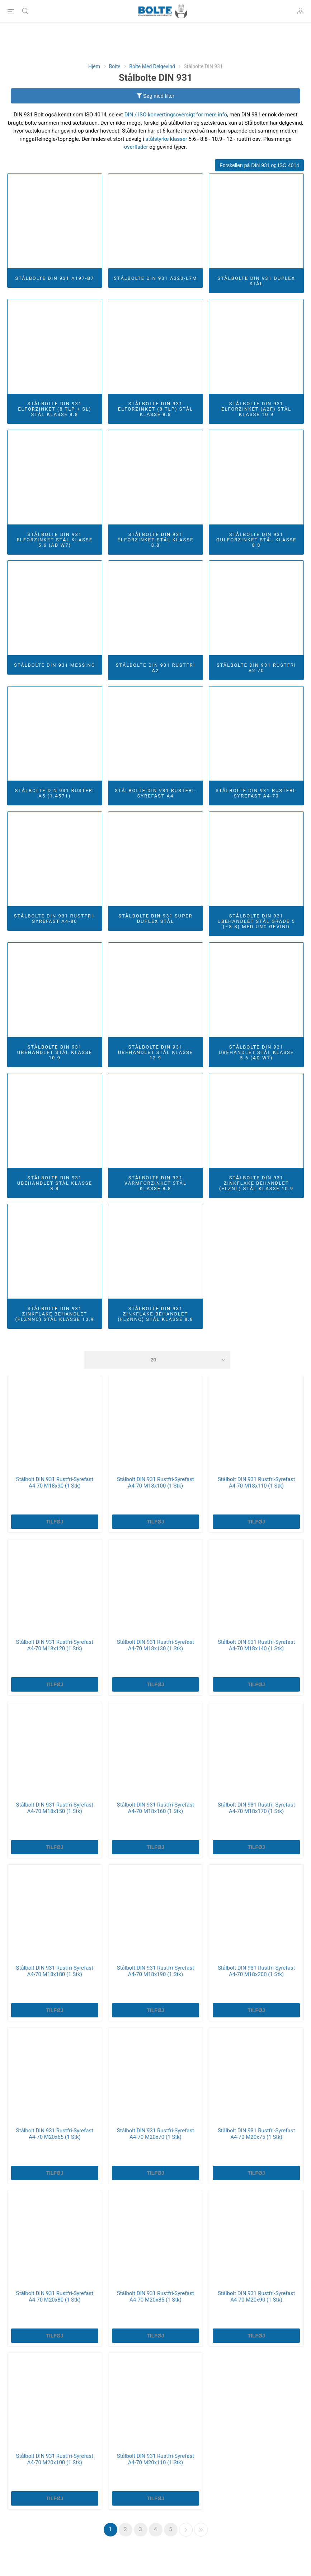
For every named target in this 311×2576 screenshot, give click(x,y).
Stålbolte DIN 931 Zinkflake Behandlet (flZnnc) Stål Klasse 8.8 (155, 1314)
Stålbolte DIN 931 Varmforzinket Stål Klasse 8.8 (155, 1183)
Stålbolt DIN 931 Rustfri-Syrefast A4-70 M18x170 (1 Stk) (256, 1808)
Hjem (94, 66)
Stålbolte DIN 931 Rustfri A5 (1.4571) (54, 793)
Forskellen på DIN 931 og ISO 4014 (259, 165)
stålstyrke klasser (166, 139)
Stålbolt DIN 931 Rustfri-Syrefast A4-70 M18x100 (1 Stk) (155, 1482)
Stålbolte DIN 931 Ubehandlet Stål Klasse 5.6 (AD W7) (256, 1052)
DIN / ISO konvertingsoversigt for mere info (175, 114)
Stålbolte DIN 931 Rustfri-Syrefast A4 (155, 793)
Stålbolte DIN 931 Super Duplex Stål (155, 918)
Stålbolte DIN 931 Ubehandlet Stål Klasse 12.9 (155, 1052)
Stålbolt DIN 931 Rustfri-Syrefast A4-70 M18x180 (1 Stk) (54, 1971)
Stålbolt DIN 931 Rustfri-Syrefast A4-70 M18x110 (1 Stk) (256, 1482)
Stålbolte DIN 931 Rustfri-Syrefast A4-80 (54, 918)
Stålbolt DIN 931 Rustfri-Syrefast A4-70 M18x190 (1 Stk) (155, 1971)
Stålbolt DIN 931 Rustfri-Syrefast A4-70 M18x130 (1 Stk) (155, 1645)
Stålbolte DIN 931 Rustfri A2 (155, 667)
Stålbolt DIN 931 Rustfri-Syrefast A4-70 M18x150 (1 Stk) (54, 1808)
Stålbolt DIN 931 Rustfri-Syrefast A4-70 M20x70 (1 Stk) (155, 2133)
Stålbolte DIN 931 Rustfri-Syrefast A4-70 (256, 793)
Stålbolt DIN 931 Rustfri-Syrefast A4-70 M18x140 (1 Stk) (256, 1645)
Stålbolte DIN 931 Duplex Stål (256, 281)
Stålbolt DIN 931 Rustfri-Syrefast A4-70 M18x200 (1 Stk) (256, 1971)
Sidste (201, 2529)
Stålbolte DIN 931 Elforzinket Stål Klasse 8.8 (156, 540)
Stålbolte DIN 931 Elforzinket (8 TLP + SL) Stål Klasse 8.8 (54, 409)
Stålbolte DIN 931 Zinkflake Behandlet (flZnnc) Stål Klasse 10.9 (54, 1314)
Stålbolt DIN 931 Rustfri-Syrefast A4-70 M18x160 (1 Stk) (155, 1808)
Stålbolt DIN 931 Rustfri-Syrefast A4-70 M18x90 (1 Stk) (54, 1482)
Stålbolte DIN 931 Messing (54, 665)
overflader (136, 147)
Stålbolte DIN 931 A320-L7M (155, 278)
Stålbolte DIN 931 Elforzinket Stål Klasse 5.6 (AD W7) (55, 540)
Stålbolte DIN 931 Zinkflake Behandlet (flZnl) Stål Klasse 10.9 (256, 1183)
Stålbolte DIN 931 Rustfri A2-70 (256, 667)
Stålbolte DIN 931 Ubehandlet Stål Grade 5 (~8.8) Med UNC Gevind (256, 921)
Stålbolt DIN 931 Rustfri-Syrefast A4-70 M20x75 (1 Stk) (256, 2133)
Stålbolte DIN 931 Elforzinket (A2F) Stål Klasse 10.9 (256, 409)
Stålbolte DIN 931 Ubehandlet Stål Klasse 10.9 (54, 1052)
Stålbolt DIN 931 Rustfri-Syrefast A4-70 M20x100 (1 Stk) (54, 2459)
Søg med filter (155, 96)
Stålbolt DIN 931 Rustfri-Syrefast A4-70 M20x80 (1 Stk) (54, 2296)
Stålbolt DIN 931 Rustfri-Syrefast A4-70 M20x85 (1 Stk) (155, 2296)
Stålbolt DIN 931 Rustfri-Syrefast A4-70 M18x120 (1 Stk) (54, 1645)
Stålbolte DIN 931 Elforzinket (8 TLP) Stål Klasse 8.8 (155, 409)
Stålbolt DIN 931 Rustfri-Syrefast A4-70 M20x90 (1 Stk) (256, 2296)
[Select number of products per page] (157, 1360)
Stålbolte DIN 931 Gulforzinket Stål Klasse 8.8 (256, 540)
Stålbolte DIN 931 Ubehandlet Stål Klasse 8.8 (54, 1183)
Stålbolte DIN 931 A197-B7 (54, 278)
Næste (186, 2529)
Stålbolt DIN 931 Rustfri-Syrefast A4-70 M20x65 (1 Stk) (54, 2133)
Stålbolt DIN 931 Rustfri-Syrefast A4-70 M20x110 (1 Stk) (155, 2459)
